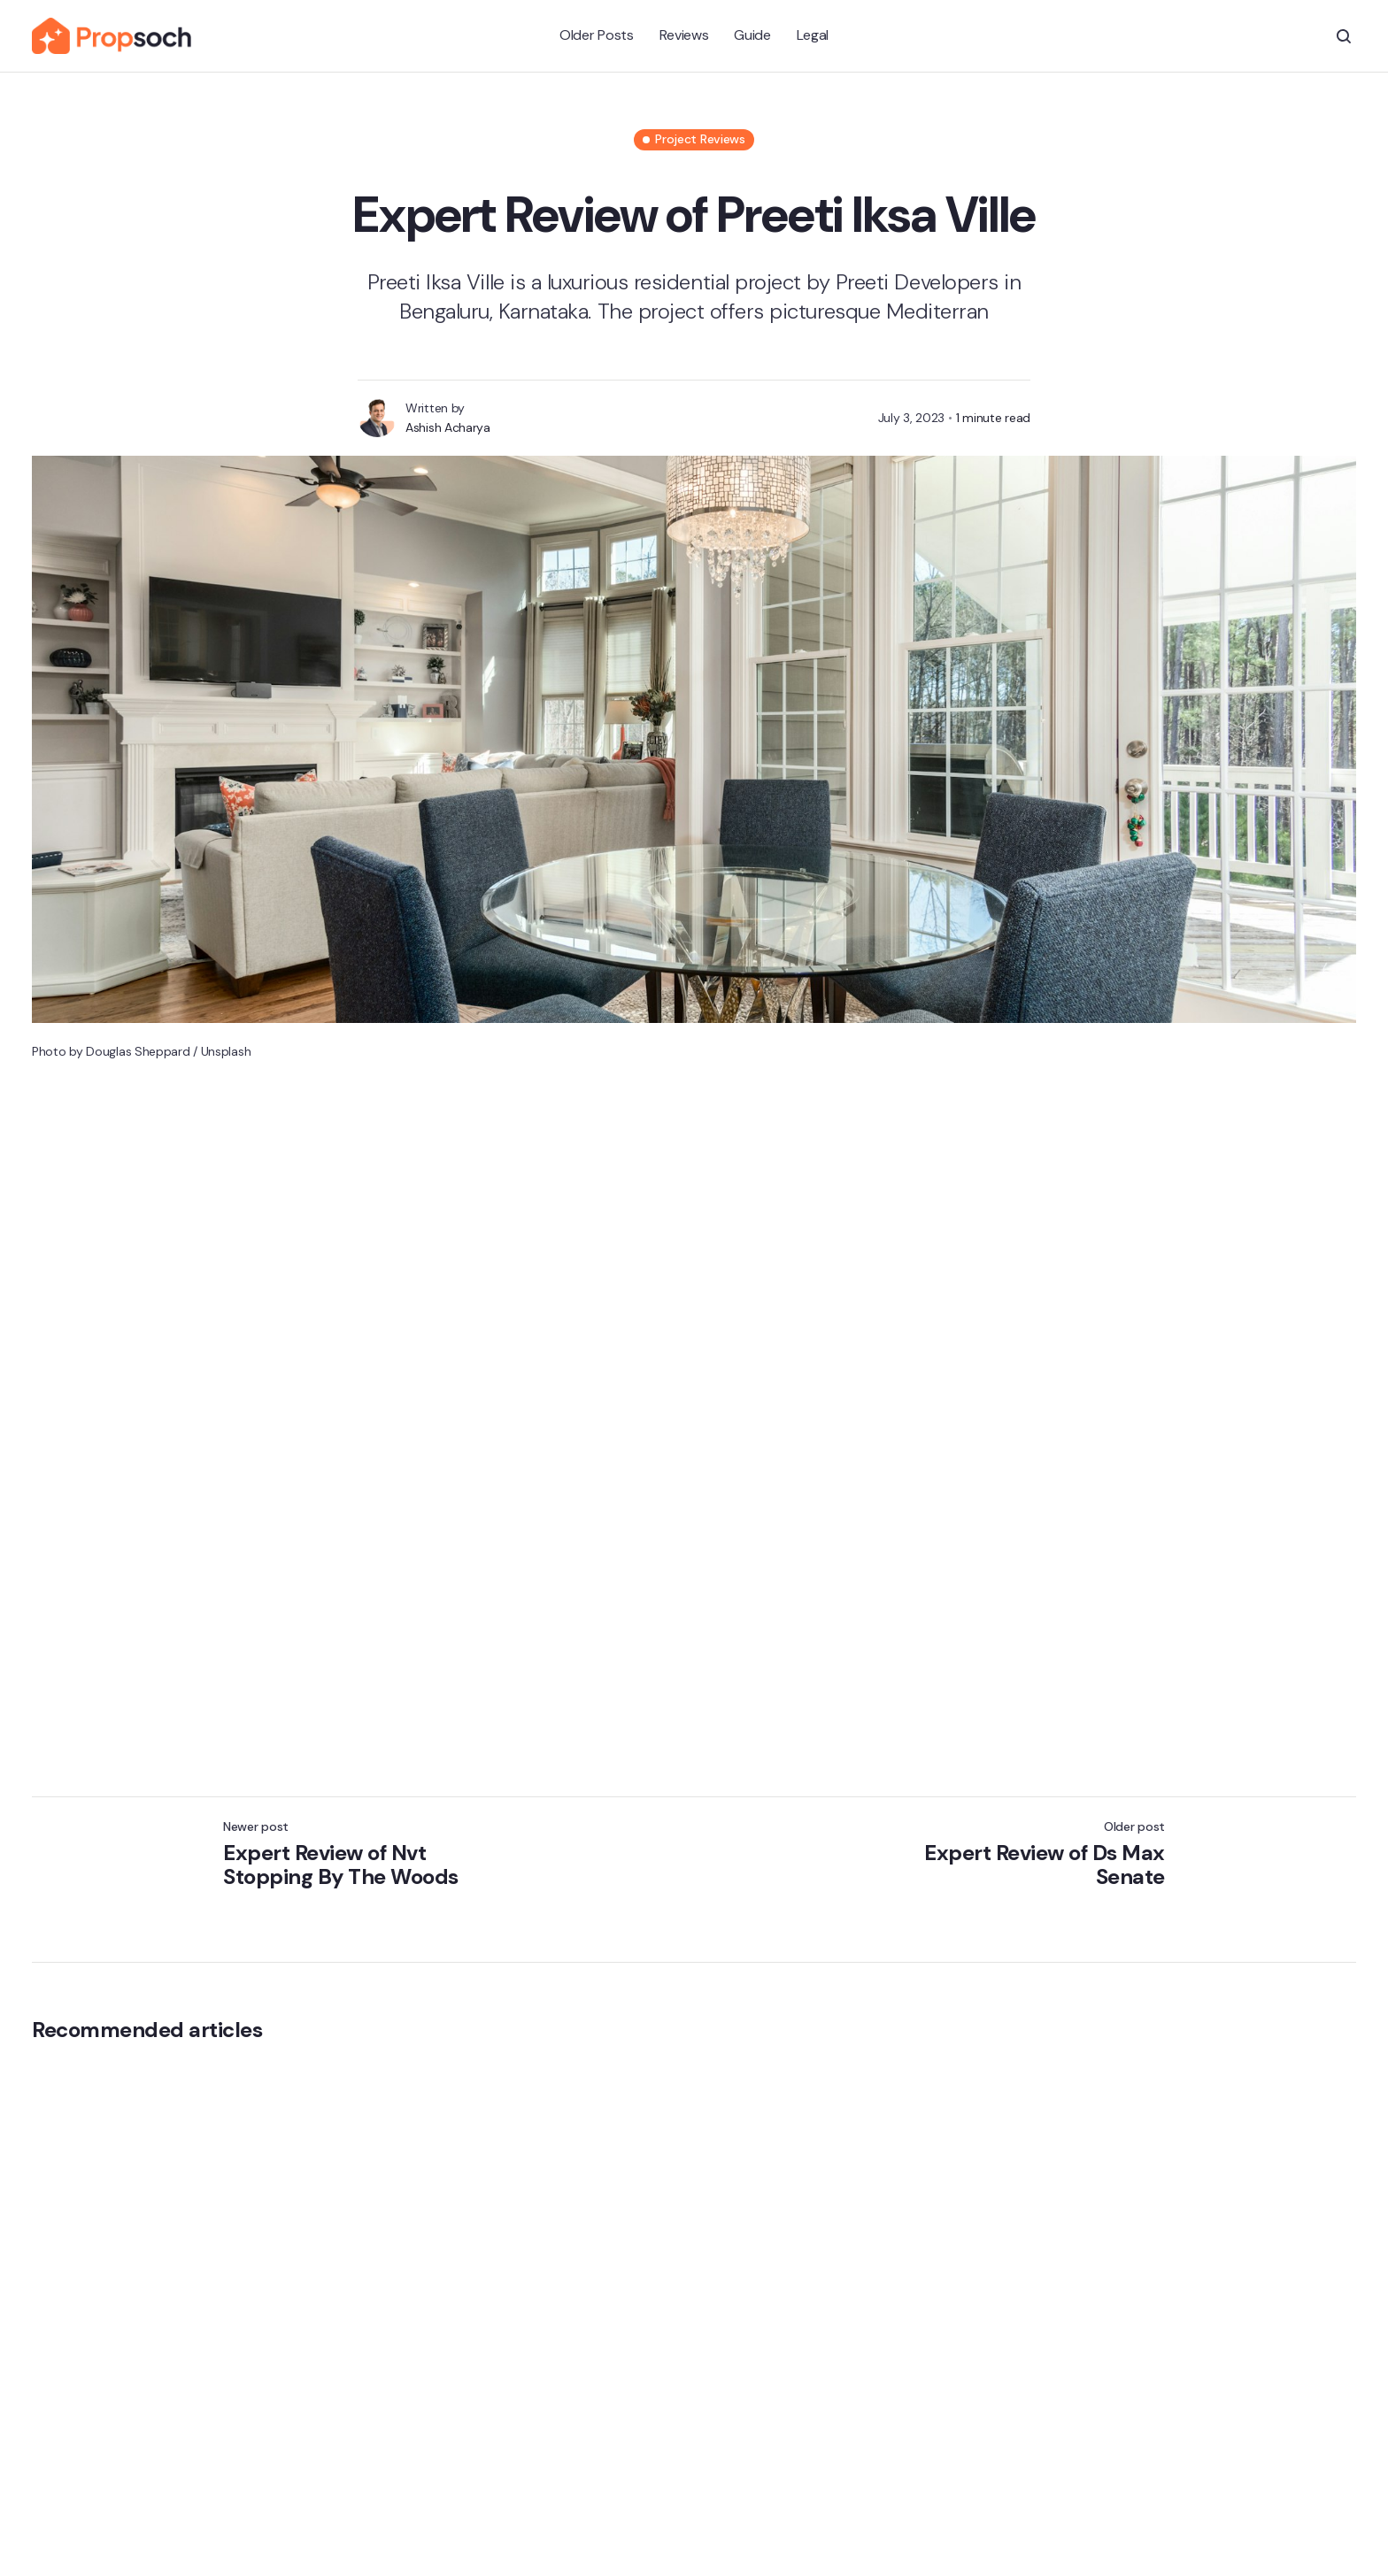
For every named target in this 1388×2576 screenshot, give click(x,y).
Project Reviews (700, 139)
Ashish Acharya (447, 427)
